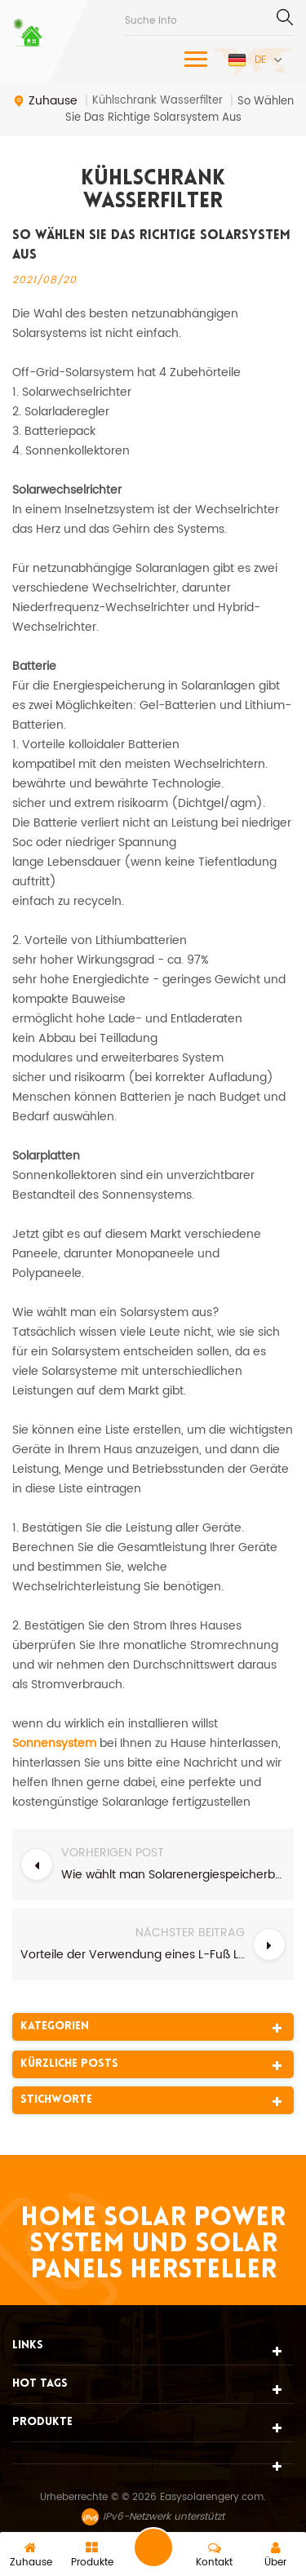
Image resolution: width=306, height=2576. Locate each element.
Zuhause (45, 101)
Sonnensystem (54, 1743)
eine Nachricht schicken (153, 2547)
